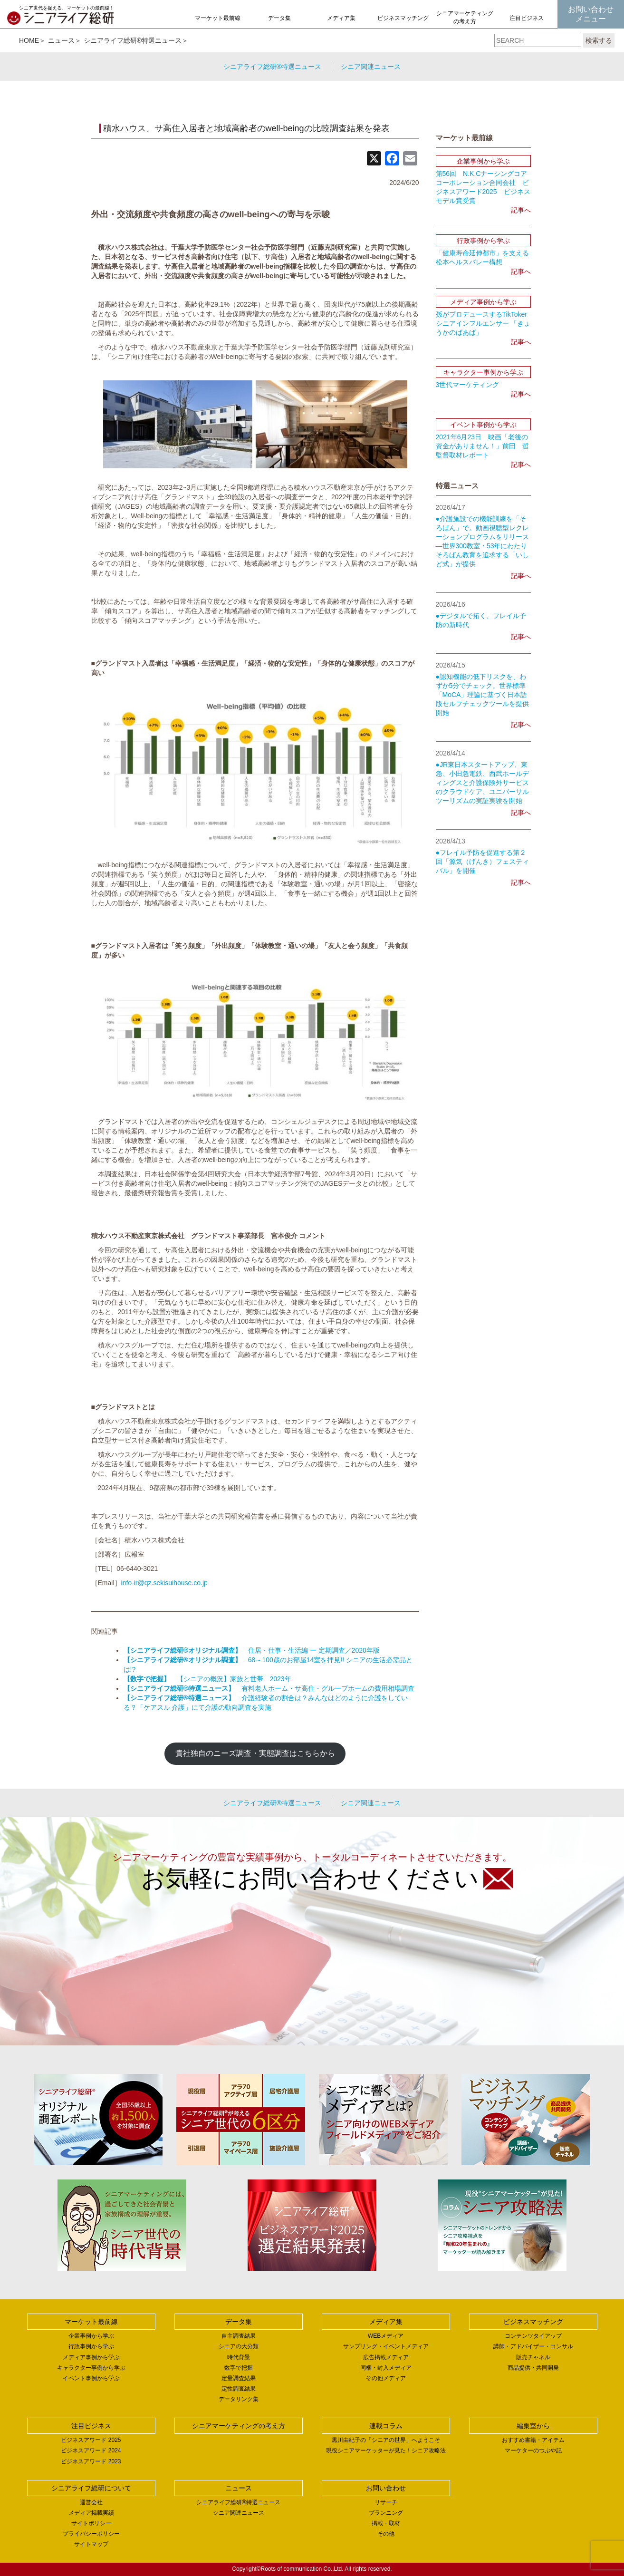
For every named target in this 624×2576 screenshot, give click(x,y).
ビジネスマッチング (403, 18)
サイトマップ (91, 2544)
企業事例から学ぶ (91, 2336)
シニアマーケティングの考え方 (464, 17)
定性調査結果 (238, 2388)
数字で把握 (238, 2367)
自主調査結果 (238, 2336)
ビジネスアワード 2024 (91, 2450)
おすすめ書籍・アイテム (533, 2440)
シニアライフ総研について (91, 2488)
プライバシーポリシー (91, 2533)
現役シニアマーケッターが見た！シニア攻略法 (386, 2450)
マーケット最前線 (217, 18)
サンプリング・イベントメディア (386, 2346)
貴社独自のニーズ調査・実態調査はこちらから (255, 1753)
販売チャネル (533, 2357)
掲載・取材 (386, 2523)
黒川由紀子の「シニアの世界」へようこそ (386, 2440)
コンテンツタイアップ (533, 2336)
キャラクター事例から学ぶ (91, 2367)
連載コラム (386, 2426)
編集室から (533, 2426)
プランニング (386, 2512)
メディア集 (341, 18)
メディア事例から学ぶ (91, 2357)
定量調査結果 (238, 2378)
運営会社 (91, 2502)
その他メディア (386, 2378)
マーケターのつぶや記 (533, 2450)
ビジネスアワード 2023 (91, 2461)
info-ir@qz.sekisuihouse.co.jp (164, 1583)
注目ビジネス (526, 18)
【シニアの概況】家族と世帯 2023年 (207, 1679)
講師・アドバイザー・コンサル (533, 2346)
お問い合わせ (386, 2488)
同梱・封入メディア (386, 2367)
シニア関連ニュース (371, 66)
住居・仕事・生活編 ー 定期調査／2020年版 (252, 1650)
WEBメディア (385, 2336)
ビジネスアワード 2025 (91, 2440)
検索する (599, 40)
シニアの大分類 (239, 2346)
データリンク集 (239, 2399)
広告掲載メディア (386, 2357)
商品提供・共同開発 (533, 2367)
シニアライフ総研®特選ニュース (133, 40)
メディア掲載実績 (91, 2512)
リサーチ (385, 2502)
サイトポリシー (91, 2523)
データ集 (279, 18)
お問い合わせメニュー (591, 14)
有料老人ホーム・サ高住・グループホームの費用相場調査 (269, 1688)
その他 (385, 2533)
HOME (29, 40)
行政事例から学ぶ (91, 2346)
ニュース (61, 40)
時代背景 (238, 2357)
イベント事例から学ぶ (91, 2378)
